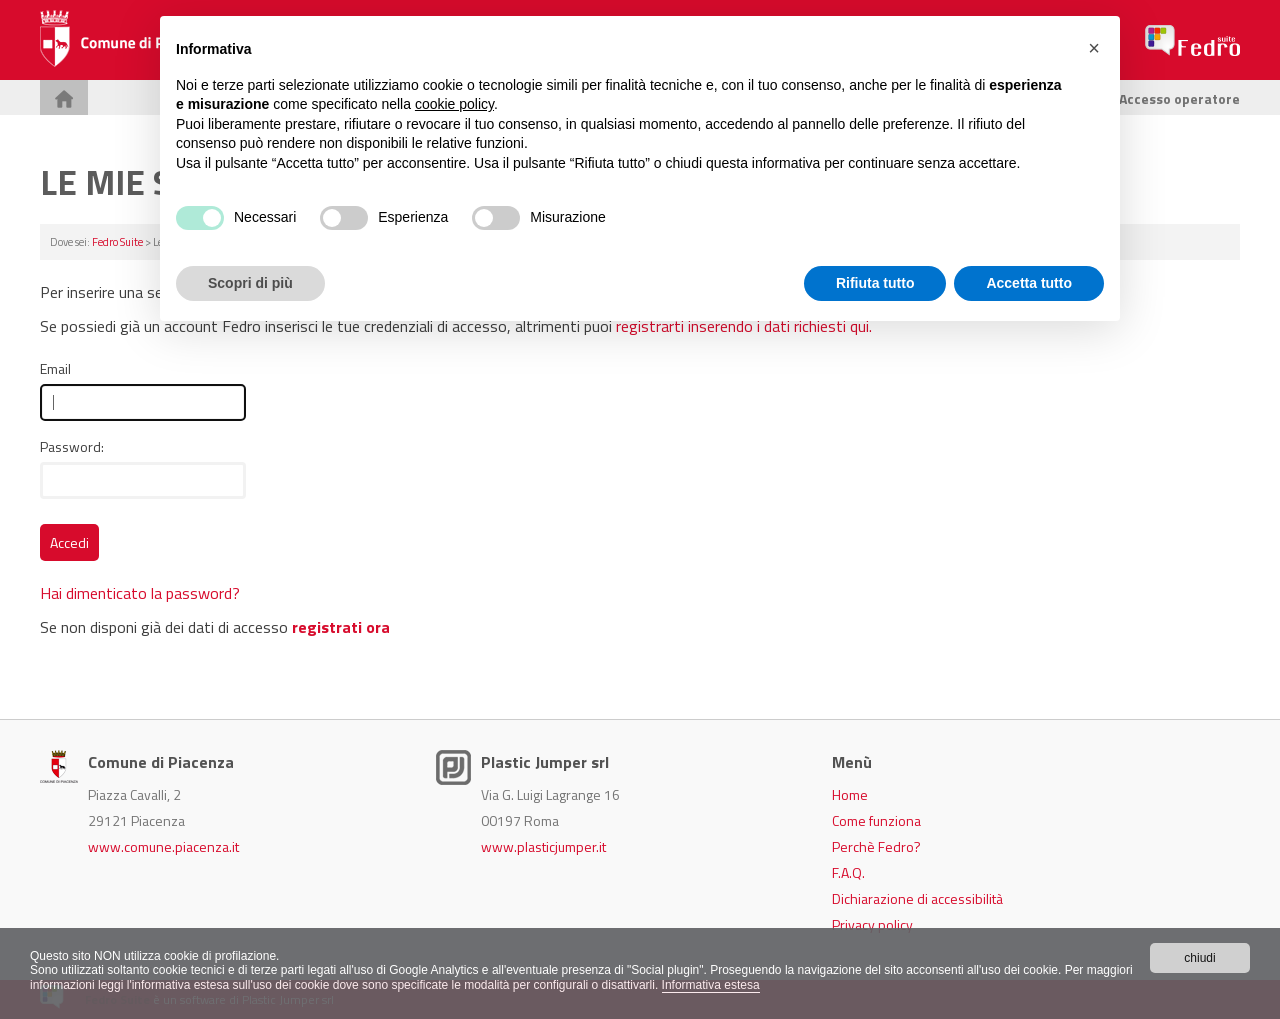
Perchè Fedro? (876, 846)
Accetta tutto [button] (1029, 283)
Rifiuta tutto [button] (875, 283)
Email (55, 368)
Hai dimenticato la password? (140, 593)
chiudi (1199, 958)
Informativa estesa (711, 985)
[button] (1094, 48)
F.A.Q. (848, 872)
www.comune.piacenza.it (163, 846)
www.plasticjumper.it (543, 846)
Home (850, 794)
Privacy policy (872, 924)
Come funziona (876, 820)
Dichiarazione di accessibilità (917, 898)
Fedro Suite (117, 242)
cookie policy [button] (454, 104)
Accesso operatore (1170, 98)
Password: (72, 446)
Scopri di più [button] (250, 283)
